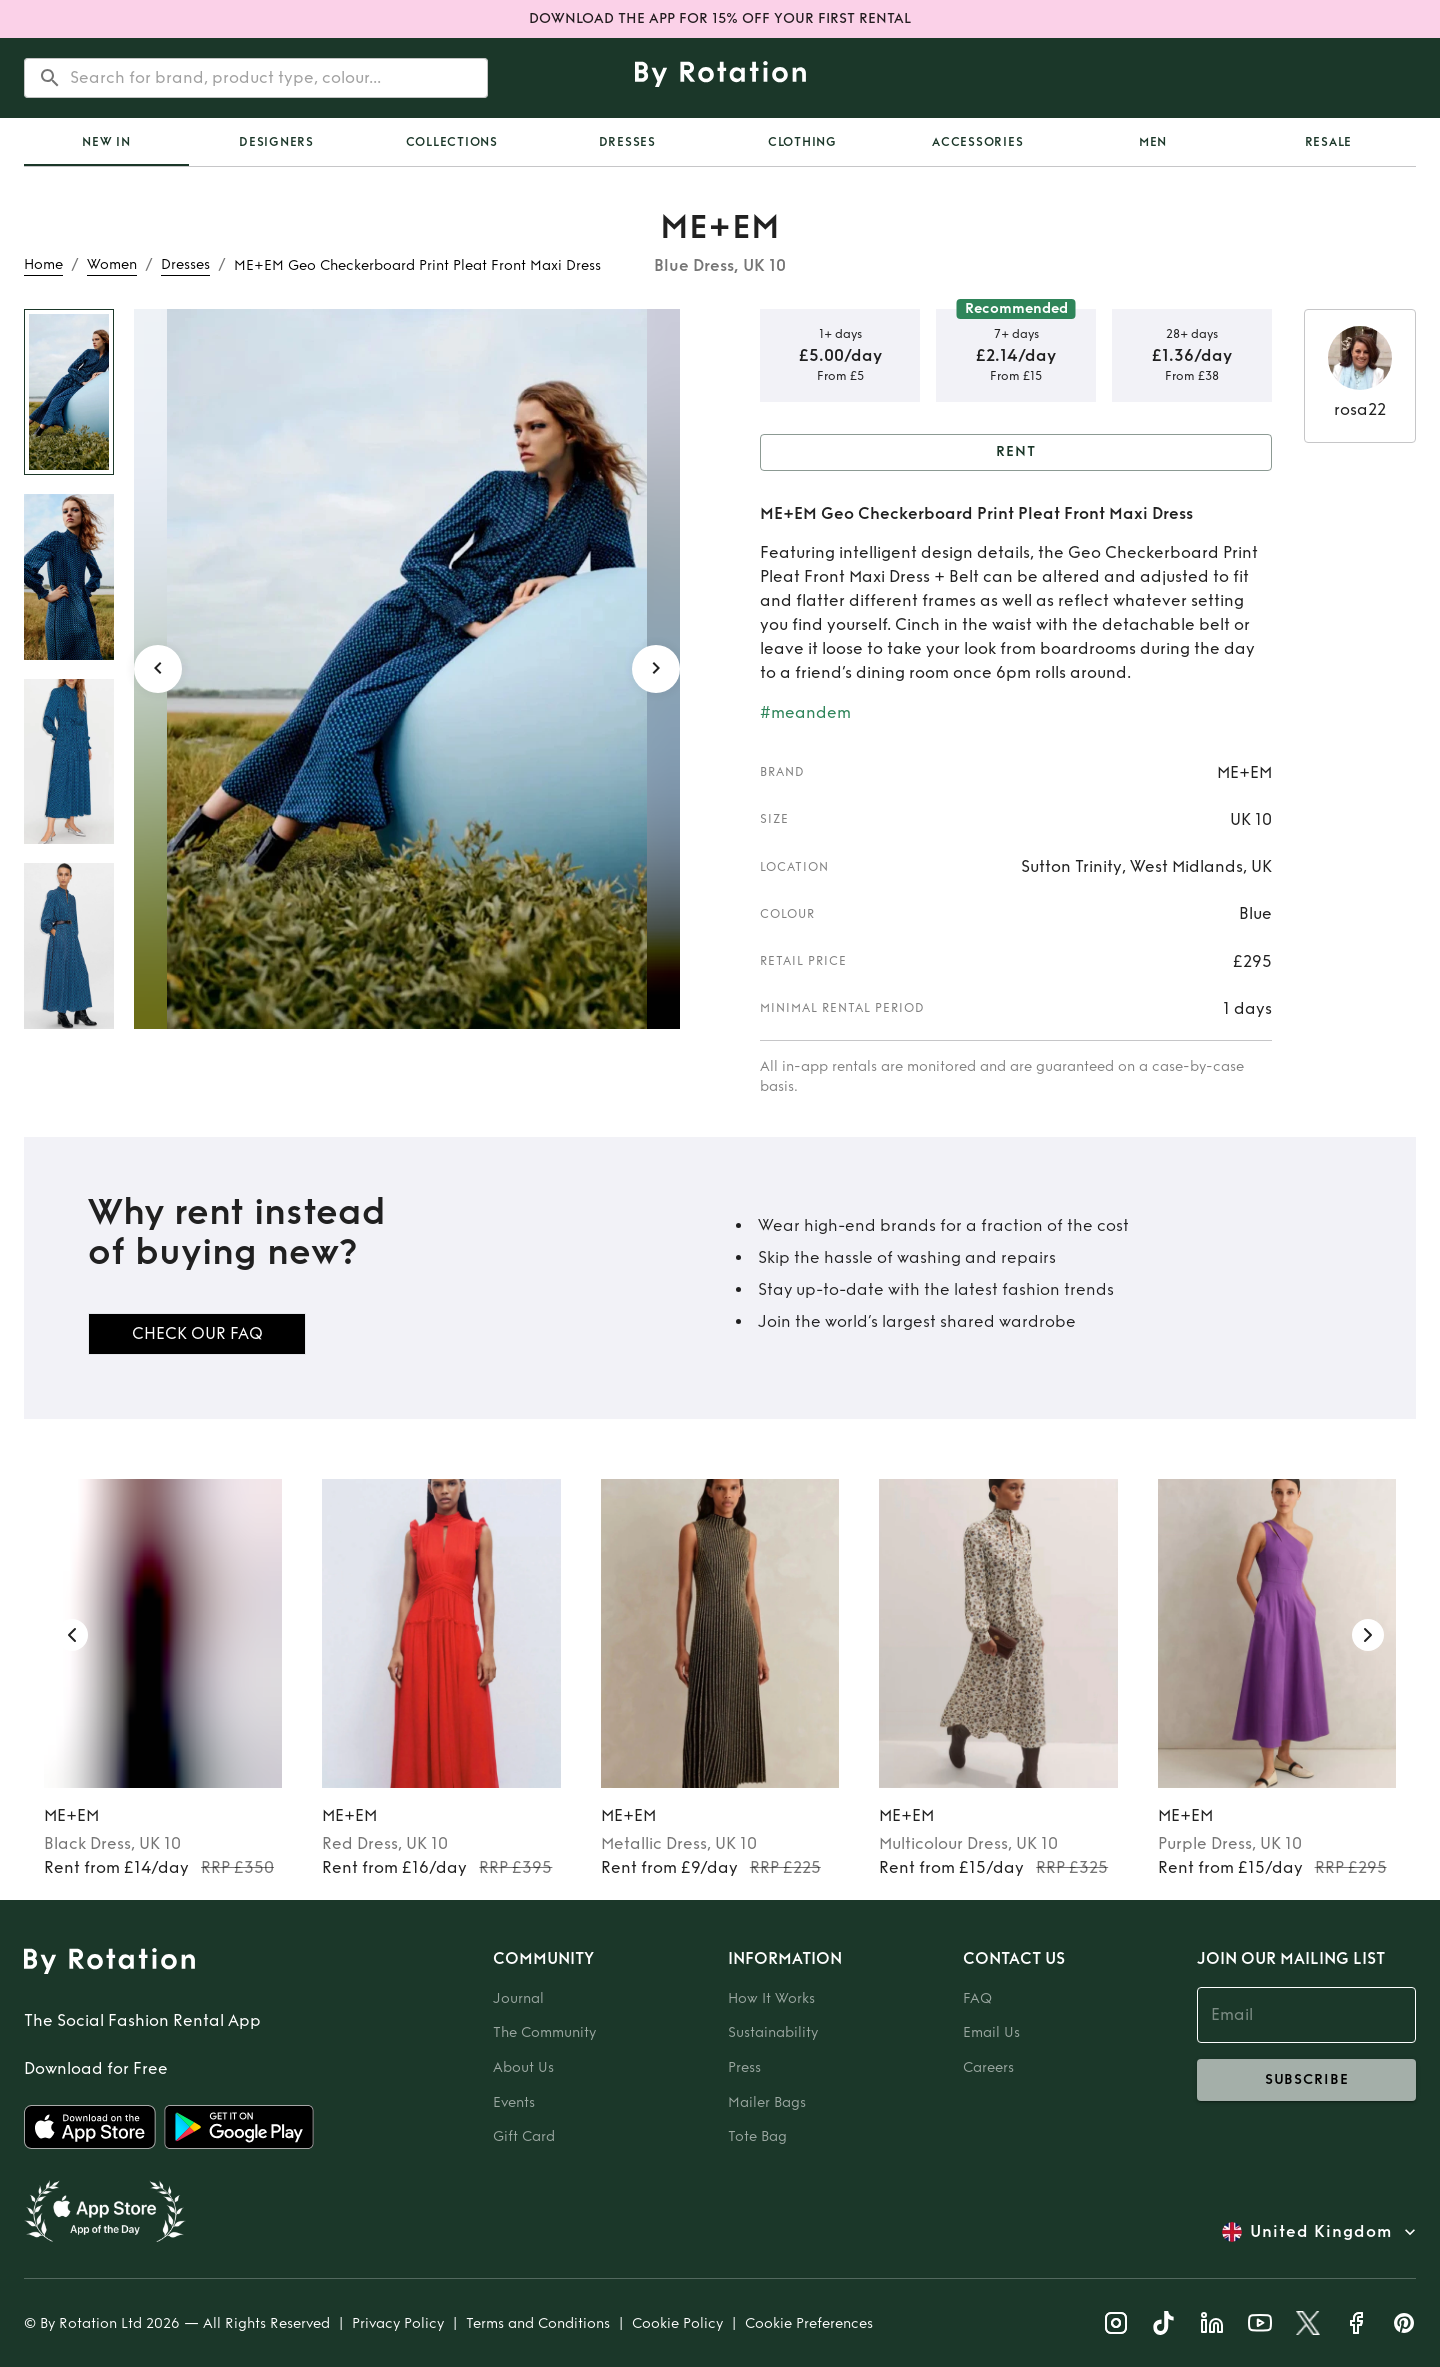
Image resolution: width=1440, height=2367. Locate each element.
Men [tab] (1153, 142)
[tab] (106, 142)
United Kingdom (1321, 2232)
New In (106, 142)
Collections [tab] (452, 142)
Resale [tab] (1329, 142)
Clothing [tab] (802, 142)
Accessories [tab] (977, 142)
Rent (1016, 452)
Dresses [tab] (627, 142)
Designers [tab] (276, 142)
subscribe (1306, 2080)
